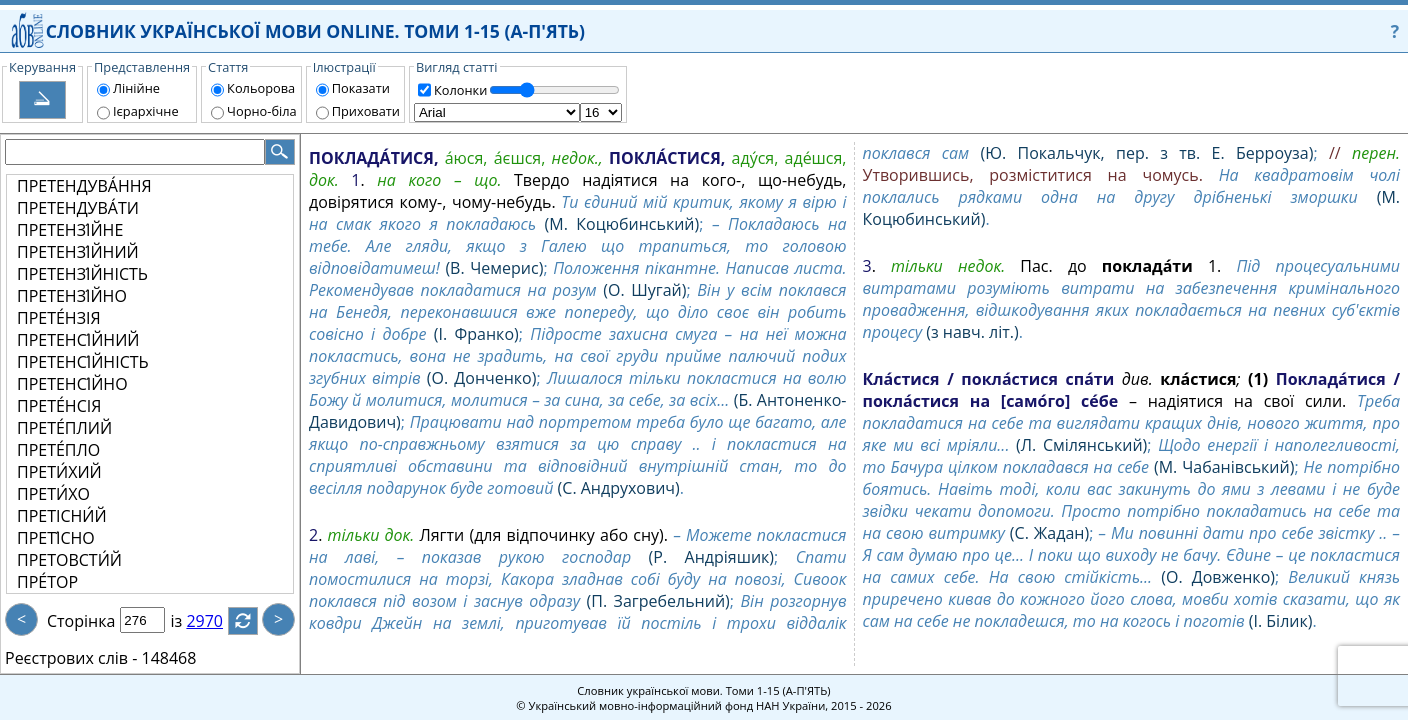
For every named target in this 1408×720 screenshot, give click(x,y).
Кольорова (261, 88)
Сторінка (81, 621)
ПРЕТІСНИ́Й (62, 516)
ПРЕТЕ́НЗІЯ (59, 318)
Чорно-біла (262, 111)
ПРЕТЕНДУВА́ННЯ (84, 186)
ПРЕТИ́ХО (53, 494)
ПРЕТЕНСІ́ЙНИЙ (78, 340)
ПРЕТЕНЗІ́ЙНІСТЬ (82, 274)
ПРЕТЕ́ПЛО (58, 450)
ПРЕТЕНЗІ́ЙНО (72, 296)
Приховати (366, 111)
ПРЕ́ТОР (47, 582)
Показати (361, 88)
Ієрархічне (146, 111)
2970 (216, 621)
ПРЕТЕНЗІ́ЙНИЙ (78, 252)
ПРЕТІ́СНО (56, 538)
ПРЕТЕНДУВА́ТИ (78, 208)
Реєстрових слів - (71, 658)
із (188, 621)
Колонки (460, 90)
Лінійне (136, 88)
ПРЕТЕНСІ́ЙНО (72, 384)
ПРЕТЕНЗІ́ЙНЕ (70, 230)
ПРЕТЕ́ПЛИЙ (64, 428)
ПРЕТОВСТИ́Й (69, 560)
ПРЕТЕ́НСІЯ (59, 406)
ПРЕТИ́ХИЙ (59, 472)
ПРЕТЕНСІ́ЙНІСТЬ (83, 362)
